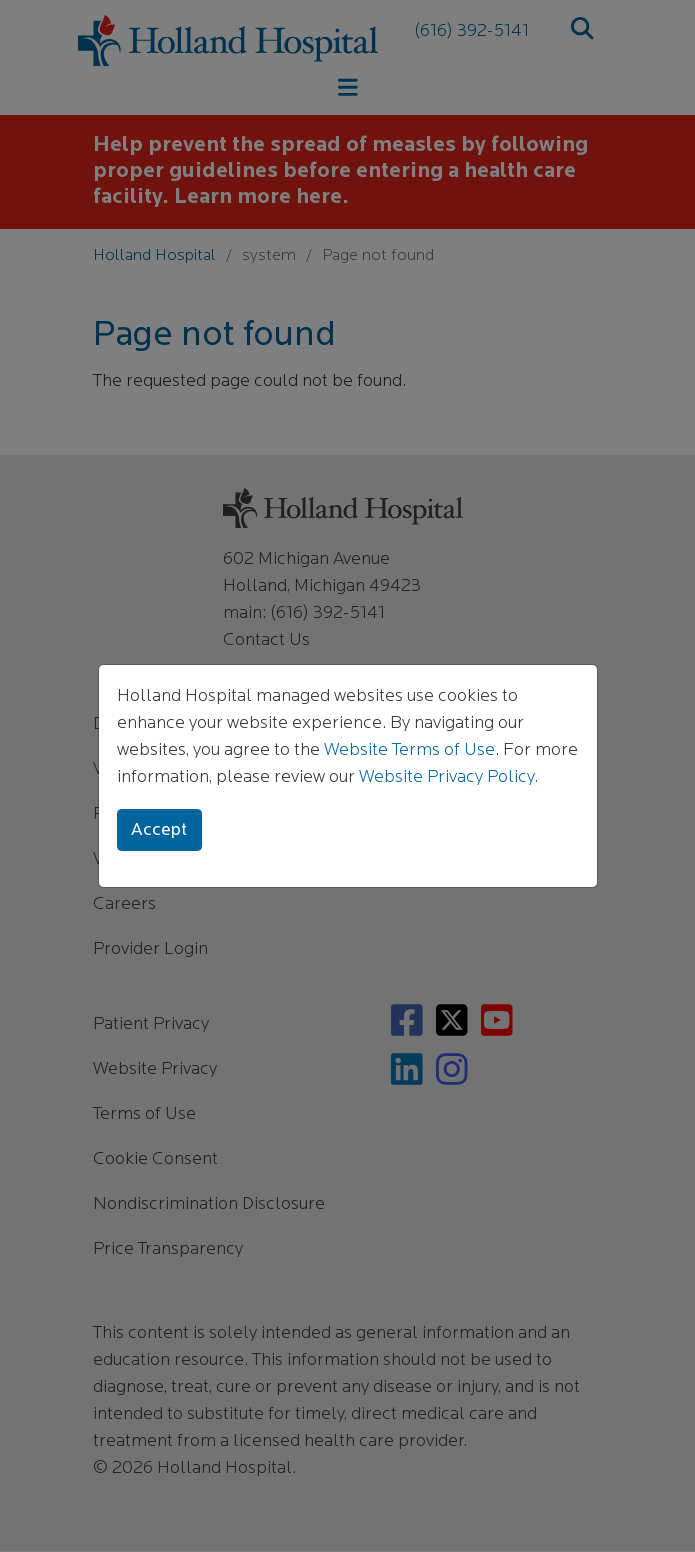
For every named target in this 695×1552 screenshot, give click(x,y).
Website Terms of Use (409, 750)
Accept (159, 830)
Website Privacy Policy (446, 777)
